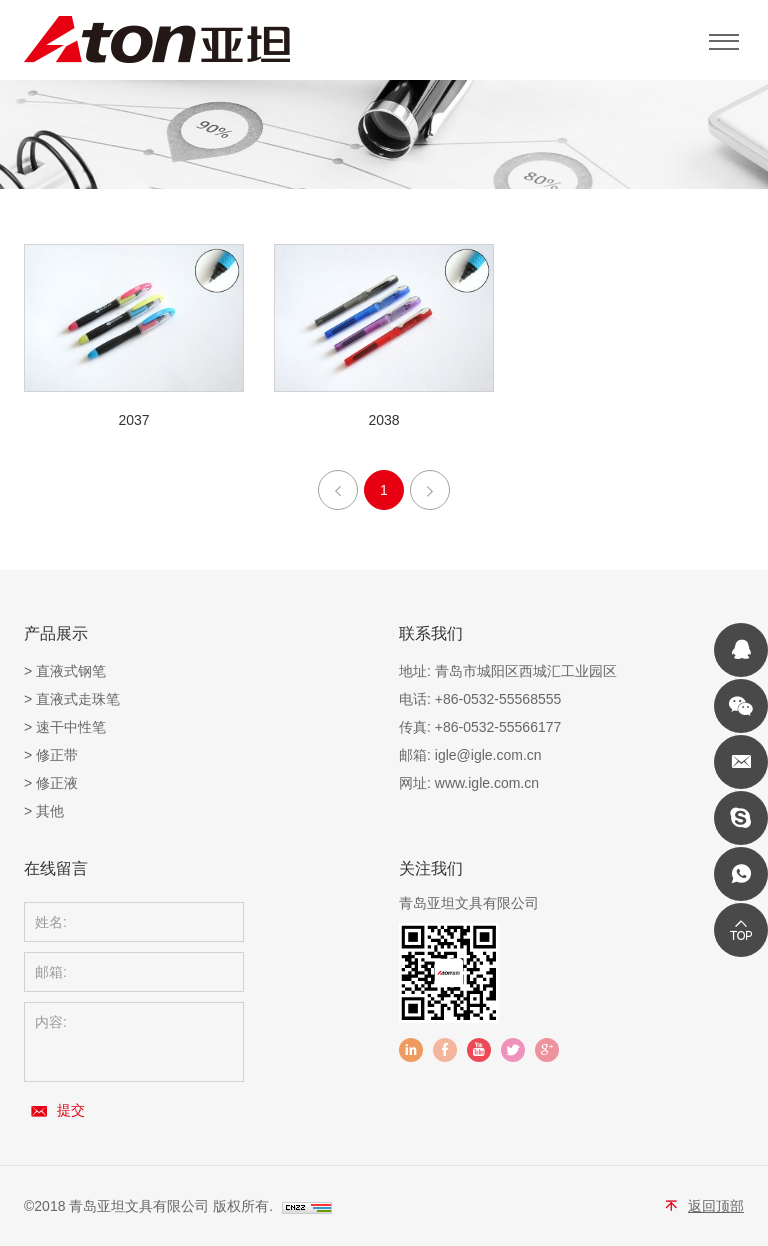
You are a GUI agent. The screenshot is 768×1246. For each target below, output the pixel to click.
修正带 (57, 755)
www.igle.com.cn (487, 783)
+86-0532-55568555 (498, 699)
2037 (133, 420)
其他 (50, 811)
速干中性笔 (71, 727)
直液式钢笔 (71, 671)
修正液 (57, 783)
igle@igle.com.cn (488, 755)
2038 (383, 420)
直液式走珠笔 (78, 699)
